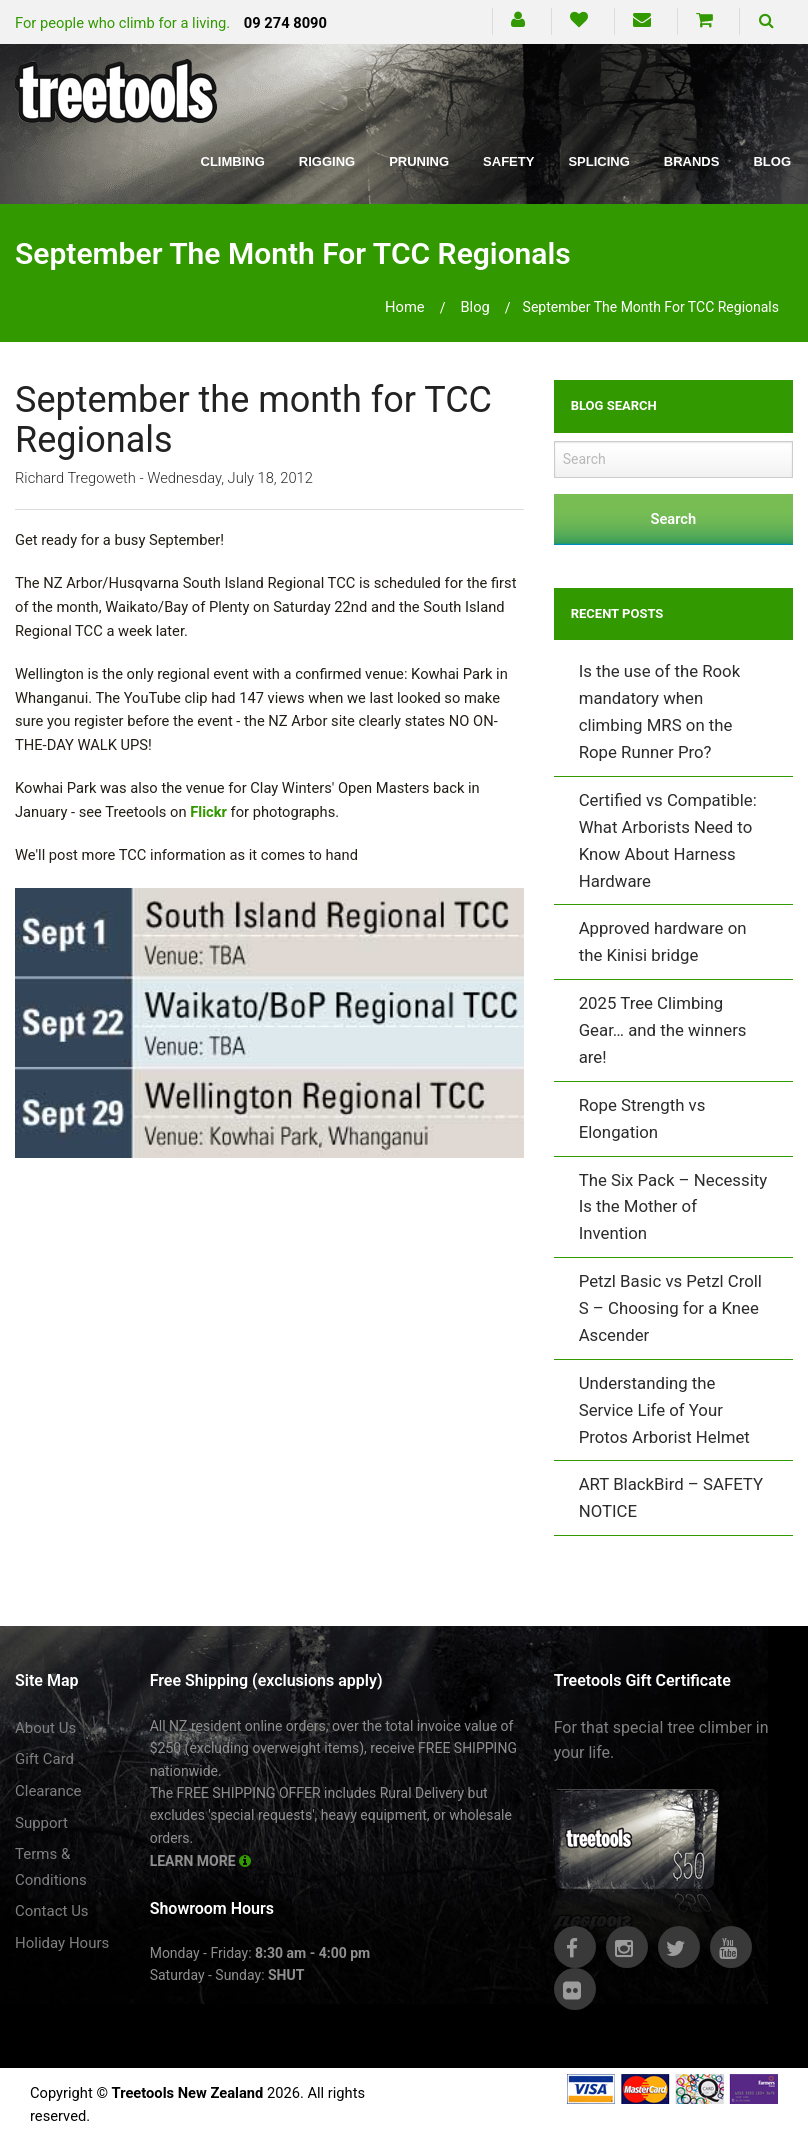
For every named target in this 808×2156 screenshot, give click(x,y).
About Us (45, 1728)
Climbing (233, 161)
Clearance (48, 1791)
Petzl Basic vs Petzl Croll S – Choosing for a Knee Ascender (670, 1308)
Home (405, 307)
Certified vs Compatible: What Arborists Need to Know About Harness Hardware (668, 840)
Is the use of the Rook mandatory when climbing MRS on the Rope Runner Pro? (660, 711)
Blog (772, 161)
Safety (508, 161)
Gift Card (44, 1759)
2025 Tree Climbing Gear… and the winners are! (663, 1030)
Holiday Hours (62, 1943)
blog (474, 307)
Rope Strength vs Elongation (642, 1118)
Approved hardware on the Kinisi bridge (663, 941)
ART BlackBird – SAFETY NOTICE (671, 1497)
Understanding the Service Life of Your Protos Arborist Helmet (664, 1410)
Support (41, 1823)
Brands (692, 161)
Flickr (208, 812)
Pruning (419, 161)
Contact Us (52, 1911)
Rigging (327, 161)
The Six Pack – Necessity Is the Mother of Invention (673, 1207)
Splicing (598, 161)
